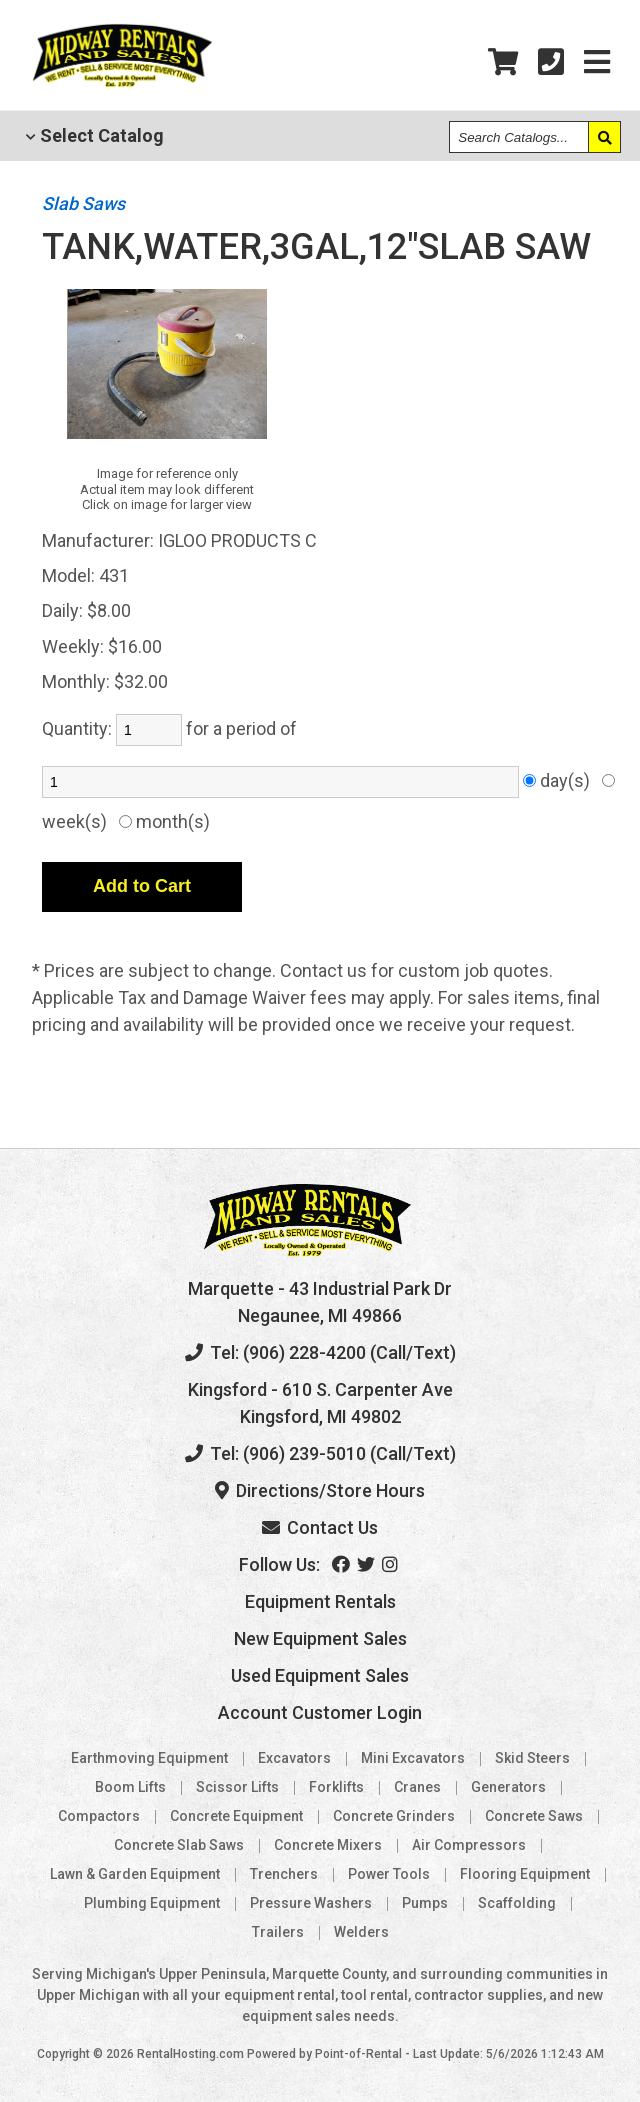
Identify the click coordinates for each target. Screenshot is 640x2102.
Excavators (294, 1758)
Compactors (99, 1816)
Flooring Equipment (525, 1874)
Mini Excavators (413, 1758)
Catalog (95, 135)
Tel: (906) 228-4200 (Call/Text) (320, 1352)
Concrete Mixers (328, 1845)
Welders (361, 1932)
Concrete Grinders (394, 1816)
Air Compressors (469, 1845)
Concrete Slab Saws (179, 1845)
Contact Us (320, 1527)
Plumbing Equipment (152, 1903)
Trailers (278, 1932)
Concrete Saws (534, 1816)
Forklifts (336, 1787)
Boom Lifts (130, 1787)
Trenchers (284, 1874)
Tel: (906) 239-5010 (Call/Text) (320, 1453)
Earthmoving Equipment (149, 1758)
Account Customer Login (320, 1712)
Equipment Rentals (320, 1601)
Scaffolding (517, 1903)
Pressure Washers (311, 1903)
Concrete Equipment (236, 1816)
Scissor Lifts (237, 1787)
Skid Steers (532, 1758)
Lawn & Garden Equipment (135, 1874)
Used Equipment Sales (320, 1675)
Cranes (417, 1787)
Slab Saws (83, 203)
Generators (508, 1787)
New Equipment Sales (320, 1638)
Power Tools (389, 1874)
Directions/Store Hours (320, 1490)
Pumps (425, 1903)
